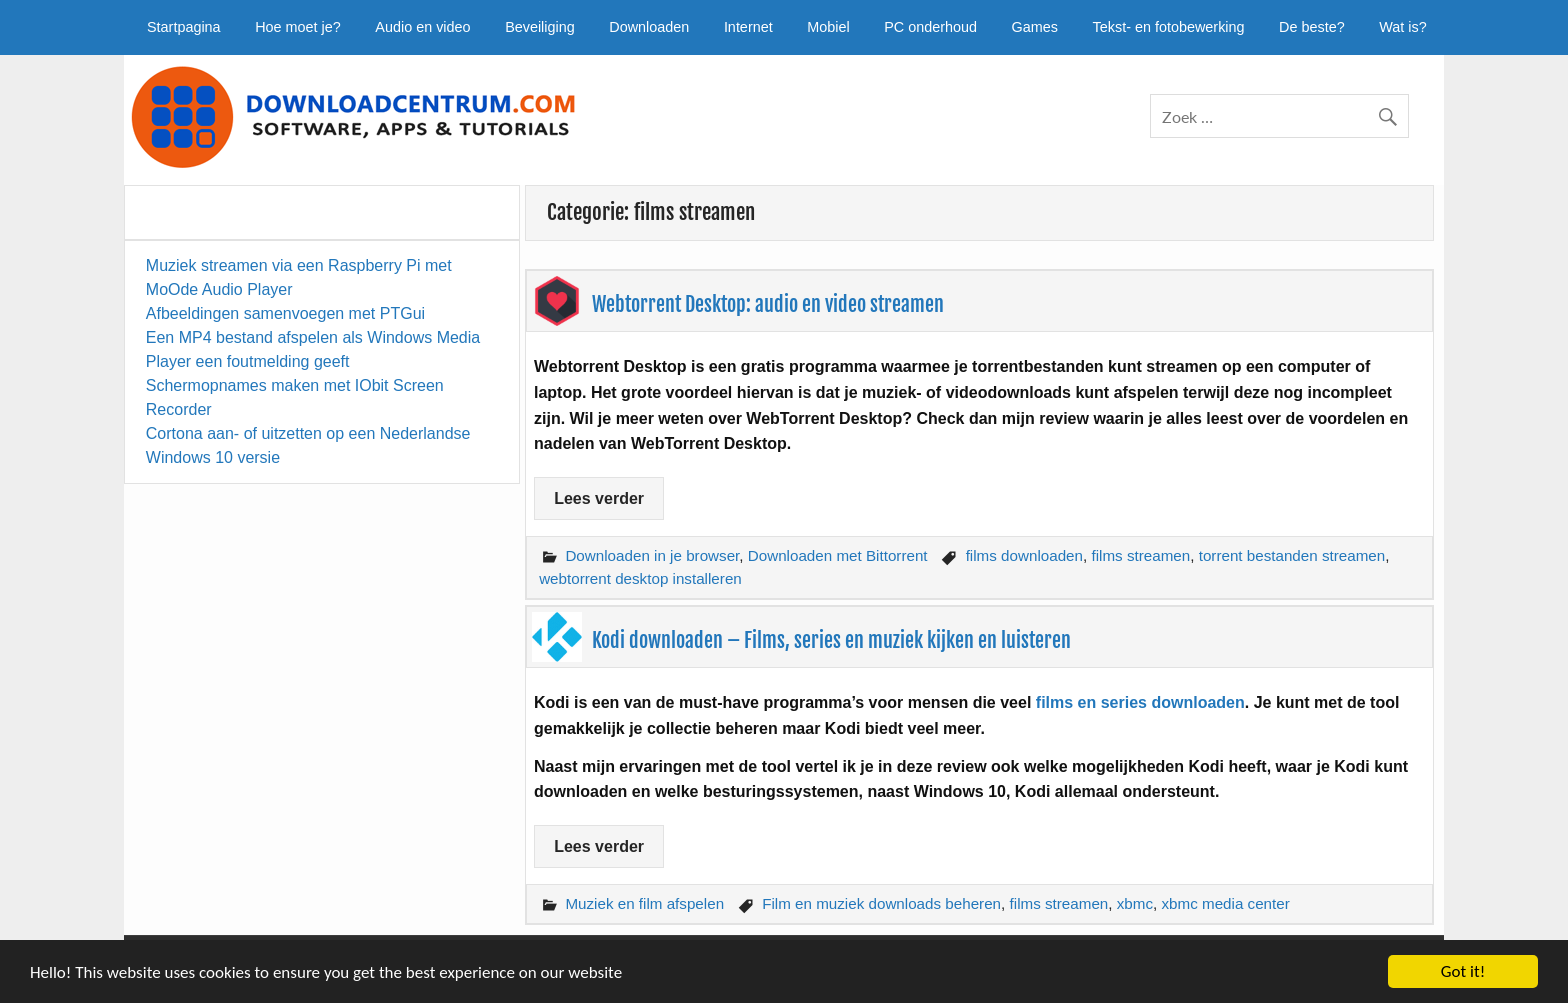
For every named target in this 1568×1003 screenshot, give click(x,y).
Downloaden (649, 27)
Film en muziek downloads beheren (881, 903)
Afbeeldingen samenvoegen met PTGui (285, 313)
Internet (748, 27)
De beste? (1312, 27)
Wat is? (1402, 27)
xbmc (1135, 903)
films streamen (1140, 555)
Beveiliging (540, 27)
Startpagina (184, 27)
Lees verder (599, 498)
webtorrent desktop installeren (640, 578)
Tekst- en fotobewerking (1169, 27)
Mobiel (828, 27)
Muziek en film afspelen (644, 903)
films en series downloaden (1140, 702)
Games (1035, 27)
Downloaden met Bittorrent (838, 555)
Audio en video (422, 27)
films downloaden (1024, 555)
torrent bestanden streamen (1292, 555)
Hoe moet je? (298, 27)
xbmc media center (1225, 903)
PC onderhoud (930, 27)
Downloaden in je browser (652, 555)
